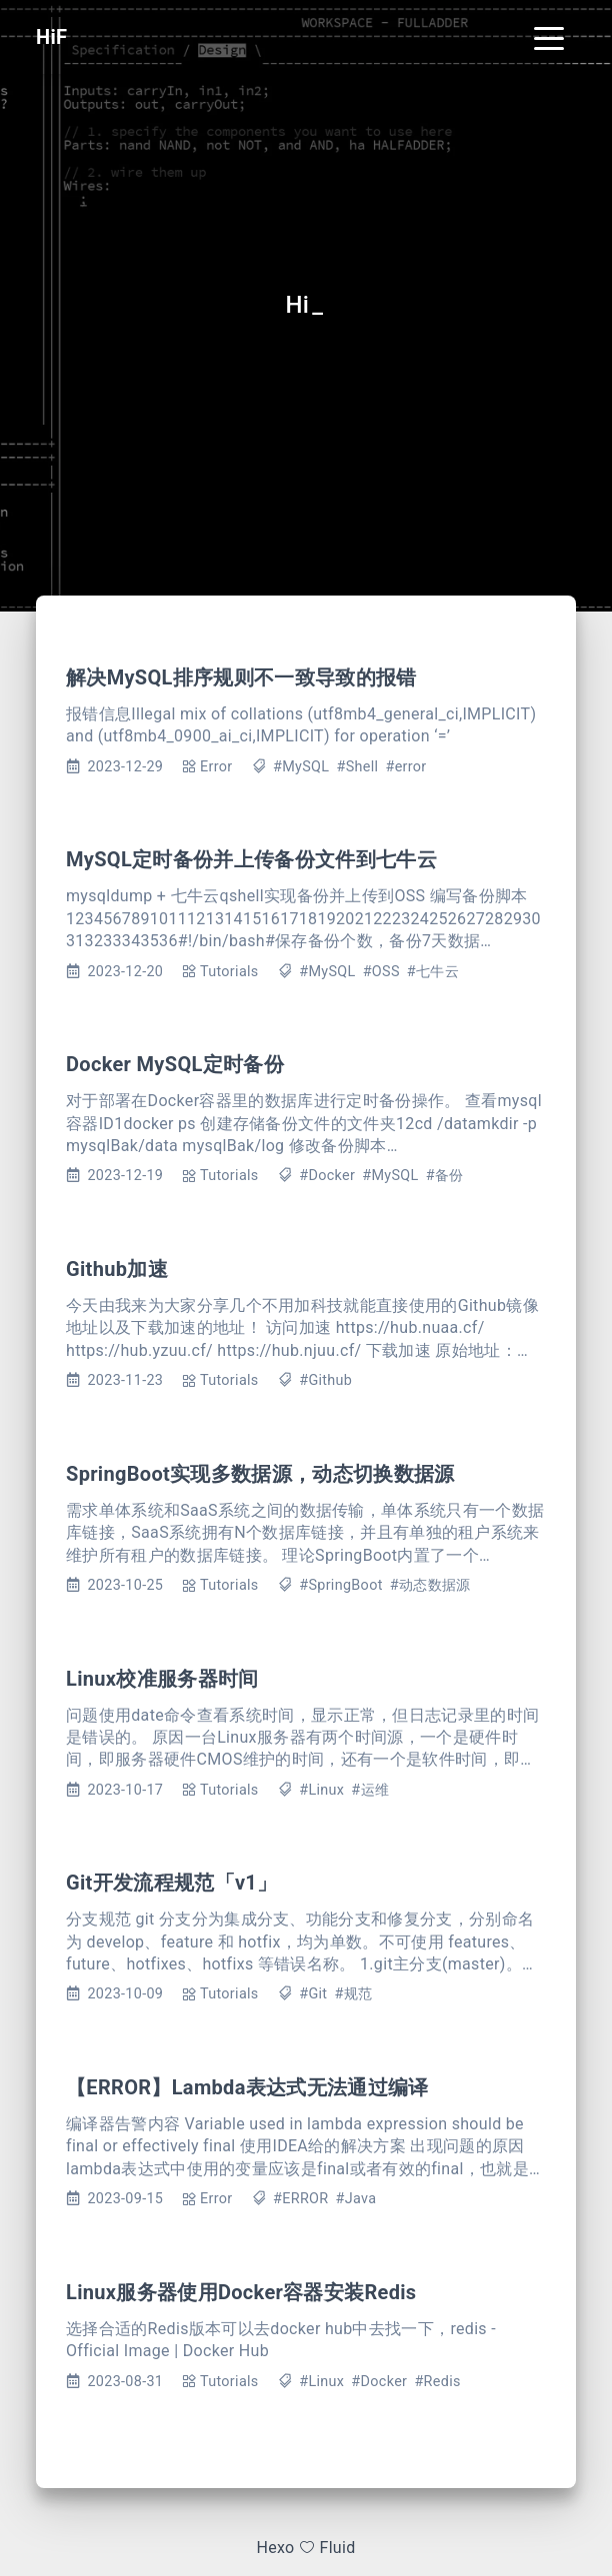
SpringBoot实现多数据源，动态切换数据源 (260, 1474)
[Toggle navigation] (549, 37)
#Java (356, 2198)
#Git (313, 1993)
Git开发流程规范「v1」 (171, 1883)
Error (216, 766)
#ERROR (300, 2198)
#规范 (353, 1993)
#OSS (381, 971)
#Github (325, 1380)
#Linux (321, 1790)
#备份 (445, 1175)
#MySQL (301, 766)
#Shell (357, 766)
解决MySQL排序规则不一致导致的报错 (241, 677)
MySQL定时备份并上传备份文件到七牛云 (251, 859)
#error (405, 766)
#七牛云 (433, 971)
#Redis (437, 2381)
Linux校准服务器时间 (162, 1679)
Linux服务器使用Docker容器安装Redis (241, 2292)
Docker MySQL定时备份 (175, 1064)
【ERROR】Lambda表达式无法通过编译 (247, 2087)
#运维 (370, 1790)
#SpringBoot (341, 1585)
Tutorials (229, 971)
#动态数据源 (430, 1585)
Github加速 (117, 1269)
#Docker (327, 1175)
